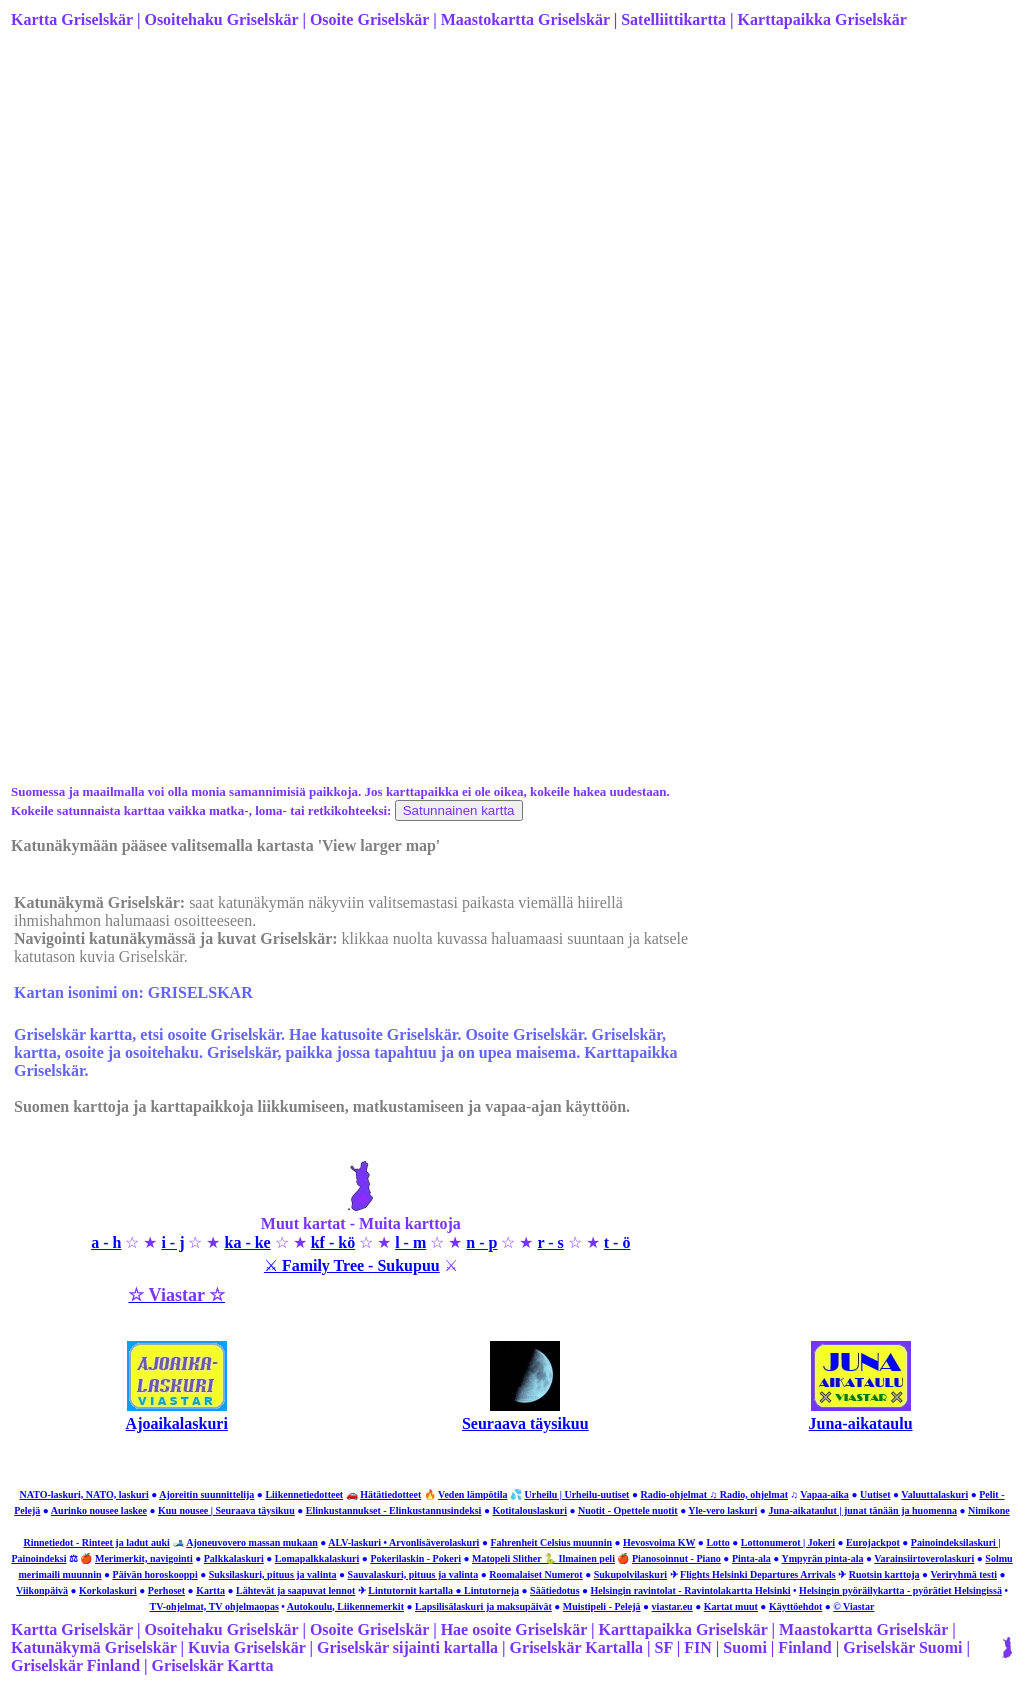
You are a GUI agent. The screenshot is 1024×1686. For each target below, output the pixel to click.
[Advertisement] (510, 203)
